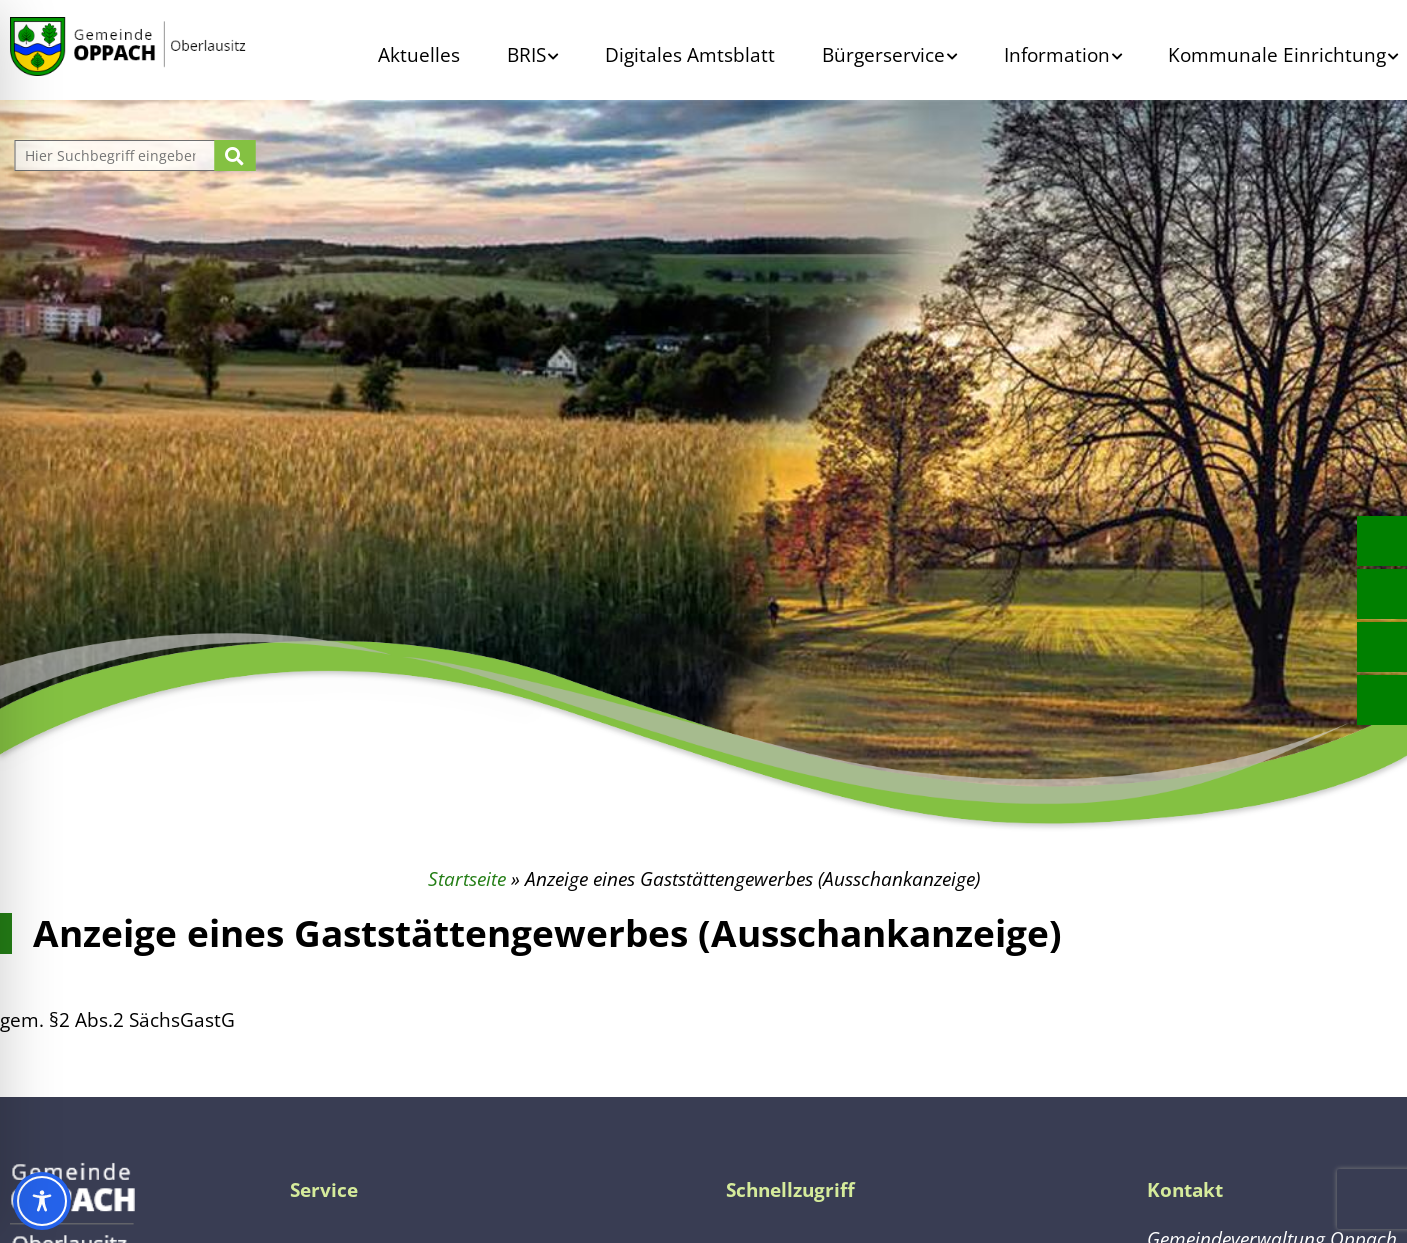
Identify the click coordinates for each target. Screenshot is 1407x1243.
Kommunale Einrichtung (1277, 54)
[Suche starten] (234, 155)
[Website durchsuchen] (117, 155)
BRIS (526, 54)
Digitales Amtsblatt (690, 54)
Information (1057, 54)
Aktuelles (419, 54)
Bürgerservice (883, 54)
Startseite (467, 878)
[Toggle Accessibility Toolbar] (42, 1201)
